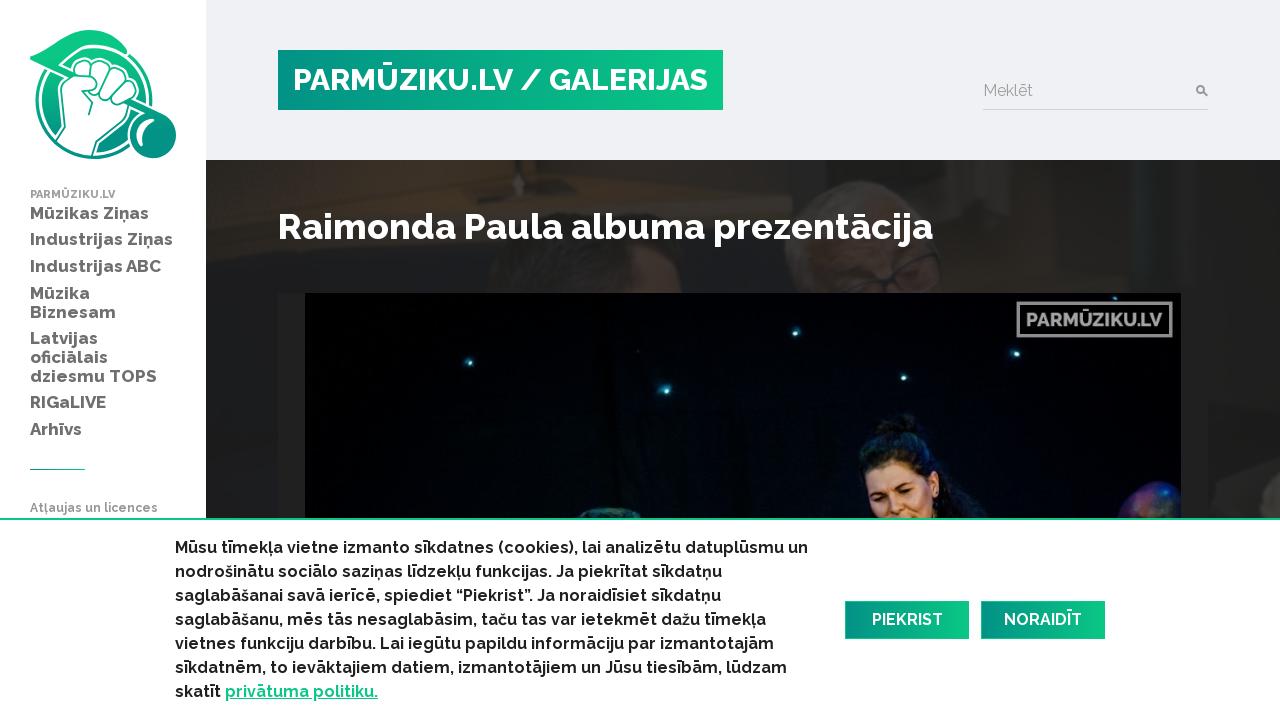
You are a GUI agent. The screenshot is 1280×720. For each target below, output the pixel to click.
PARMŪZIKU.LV (403, 79)
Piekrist (907, 619)
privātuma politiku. (301, 691)
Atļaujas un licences (94, 508)
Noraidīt (1043, 619)
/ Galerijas (614, 79)
